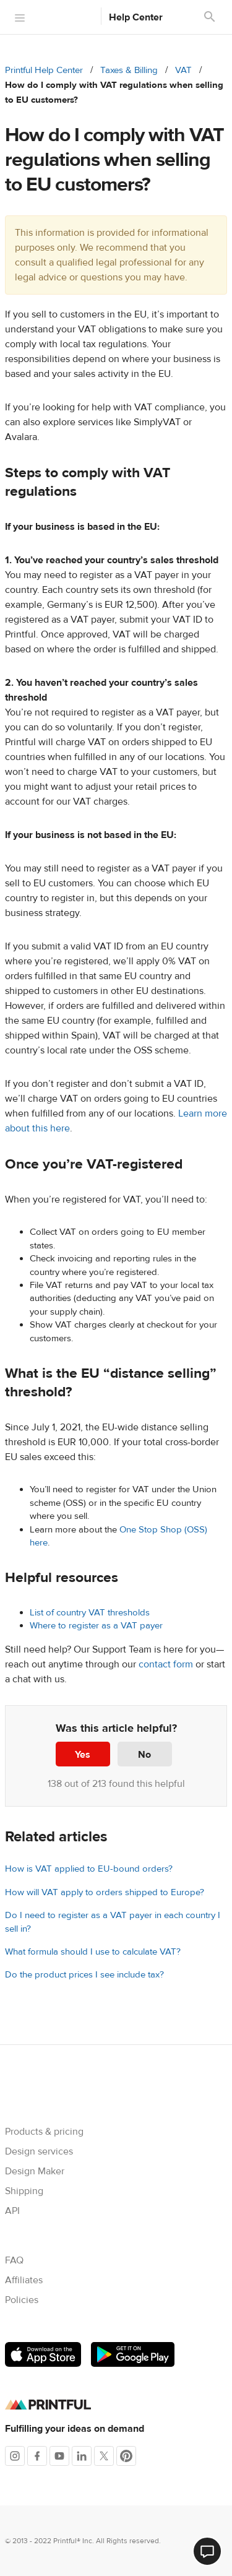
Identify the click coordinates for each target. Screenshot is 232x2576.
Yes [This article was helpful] (82, 1754)
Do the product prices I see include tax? (84, 1975)
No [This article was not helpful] (144, 1754)
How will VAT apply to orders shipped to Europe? (104, 1892)
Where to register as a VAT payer (96, 1626)
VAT (183, 70)
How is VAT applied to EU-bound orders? (89, 1869)
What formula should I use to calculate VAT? (93, 1952)
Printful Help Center (44, 70)
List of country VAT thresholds (90, 1613)
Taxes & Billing (129, 70)
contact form (166, 1664)
